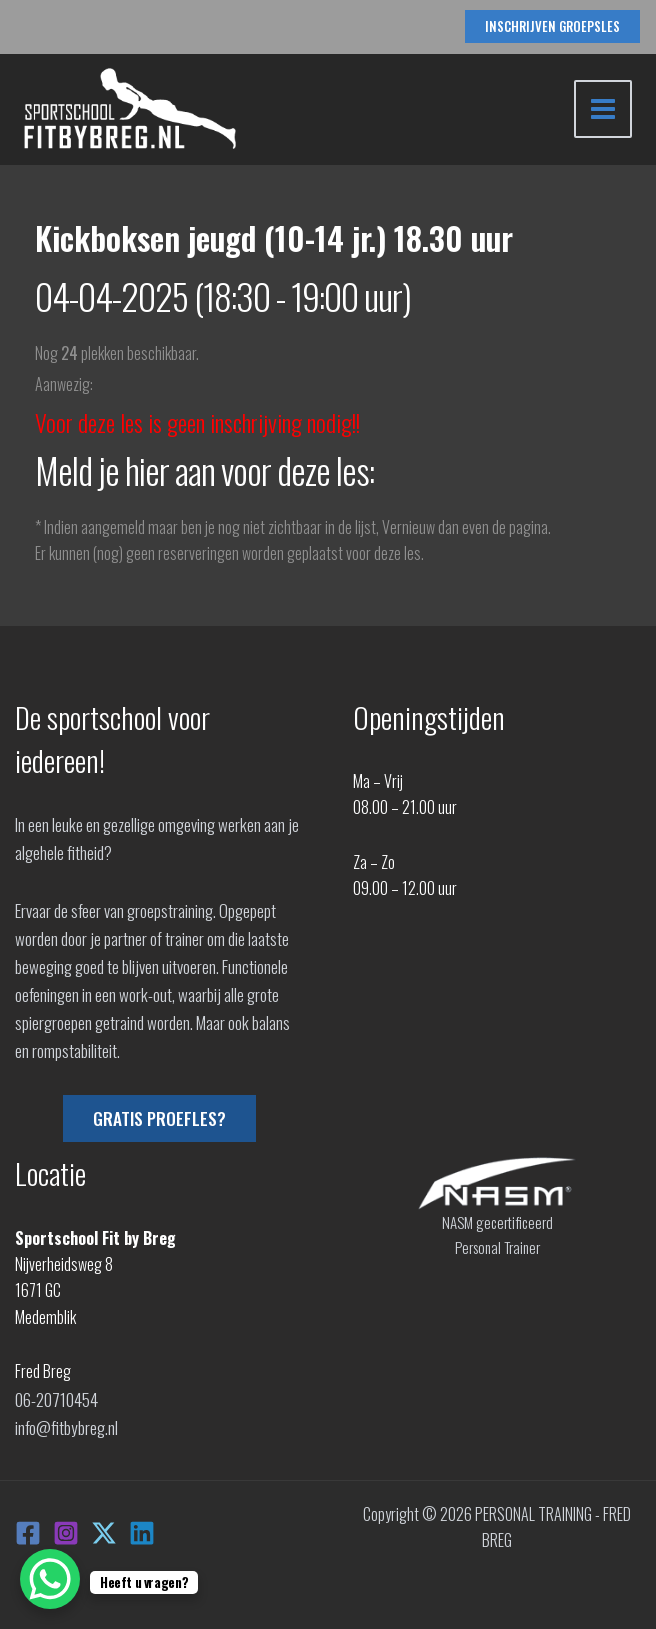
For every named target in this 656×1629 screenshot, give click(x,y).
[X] (104, 1528)
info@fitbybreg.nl (66, 1424)
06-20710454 (56, 1398)
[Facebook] (28, 1528)
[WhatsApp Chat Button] (50, 1579)
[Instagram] (66, 1528)
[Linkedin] (142, 1528)
